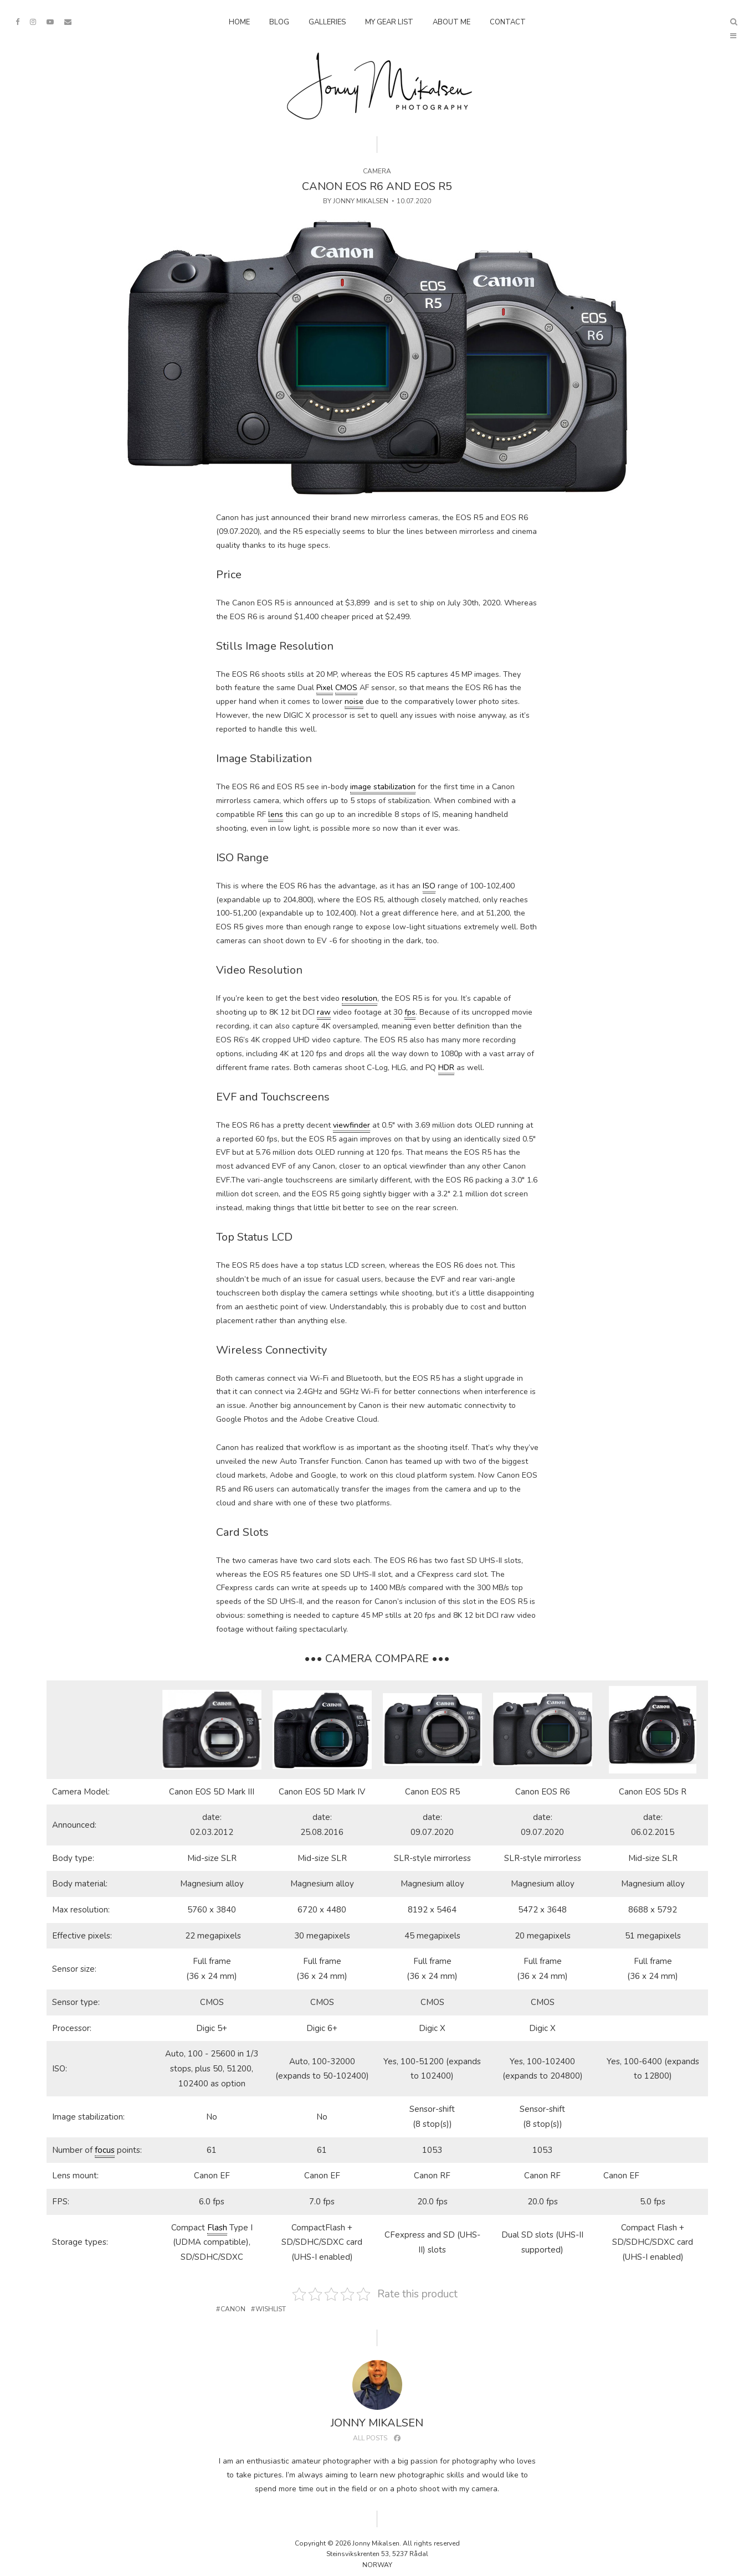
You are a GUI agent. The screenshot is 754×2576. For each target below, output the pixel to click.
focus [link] (105, 2150)
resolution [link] (359, 998)
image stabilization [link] (383, 786)
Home (239, 22)
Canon (232, 2309)
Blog (279, 22)
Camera (377, 171)
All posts (370, 2438)
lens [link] (275, 814)
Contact (508, 22)
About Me (451, 22)
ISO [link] (429, 886)
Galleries (327, 22)
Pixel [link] (324, 687)
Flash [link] (217, 2227)
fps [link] (410, 1012)
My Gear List (389, 22)
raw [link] (324, 1012)
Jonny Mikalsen (360, 201)
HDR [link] (446, 1067)
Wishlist (270, 2309)
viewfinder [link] (351, 1125)
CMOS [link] (346, 687)
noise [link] (354, 701)
